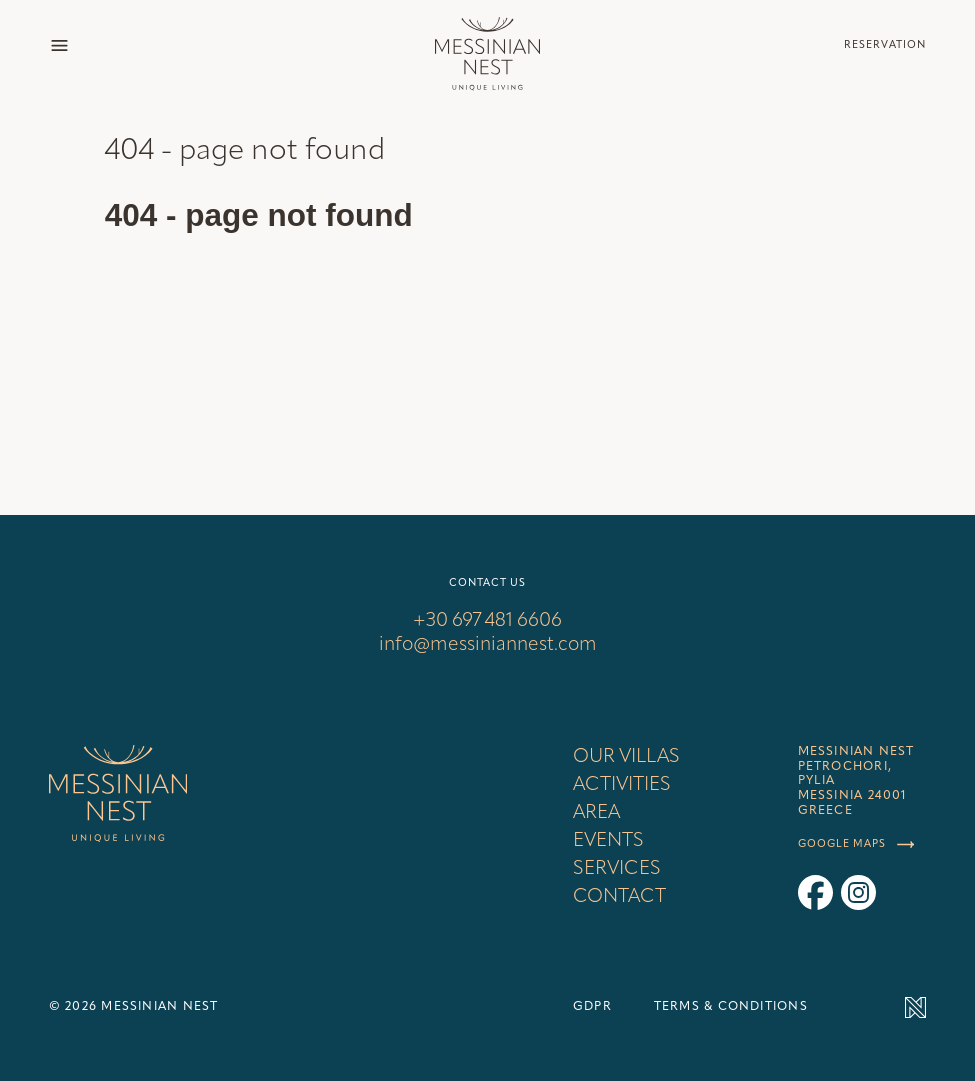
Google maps (856, 845)
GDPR (592, 1007)
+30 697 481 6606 (487, 621)
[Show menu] (59, 45)
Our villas (626, 757)
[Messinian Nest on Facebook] (815, 892)
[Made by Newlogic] (899, 1007)
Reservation (885, 45)
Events (608, 841)
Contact (619, 897)
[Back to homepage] (487, 46)
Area (596, 813)
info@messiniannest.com (488, 645)
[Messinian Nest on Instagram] (858, 892)
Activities (622, 785)
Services (617, 869)
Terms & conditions (731, 1007)
